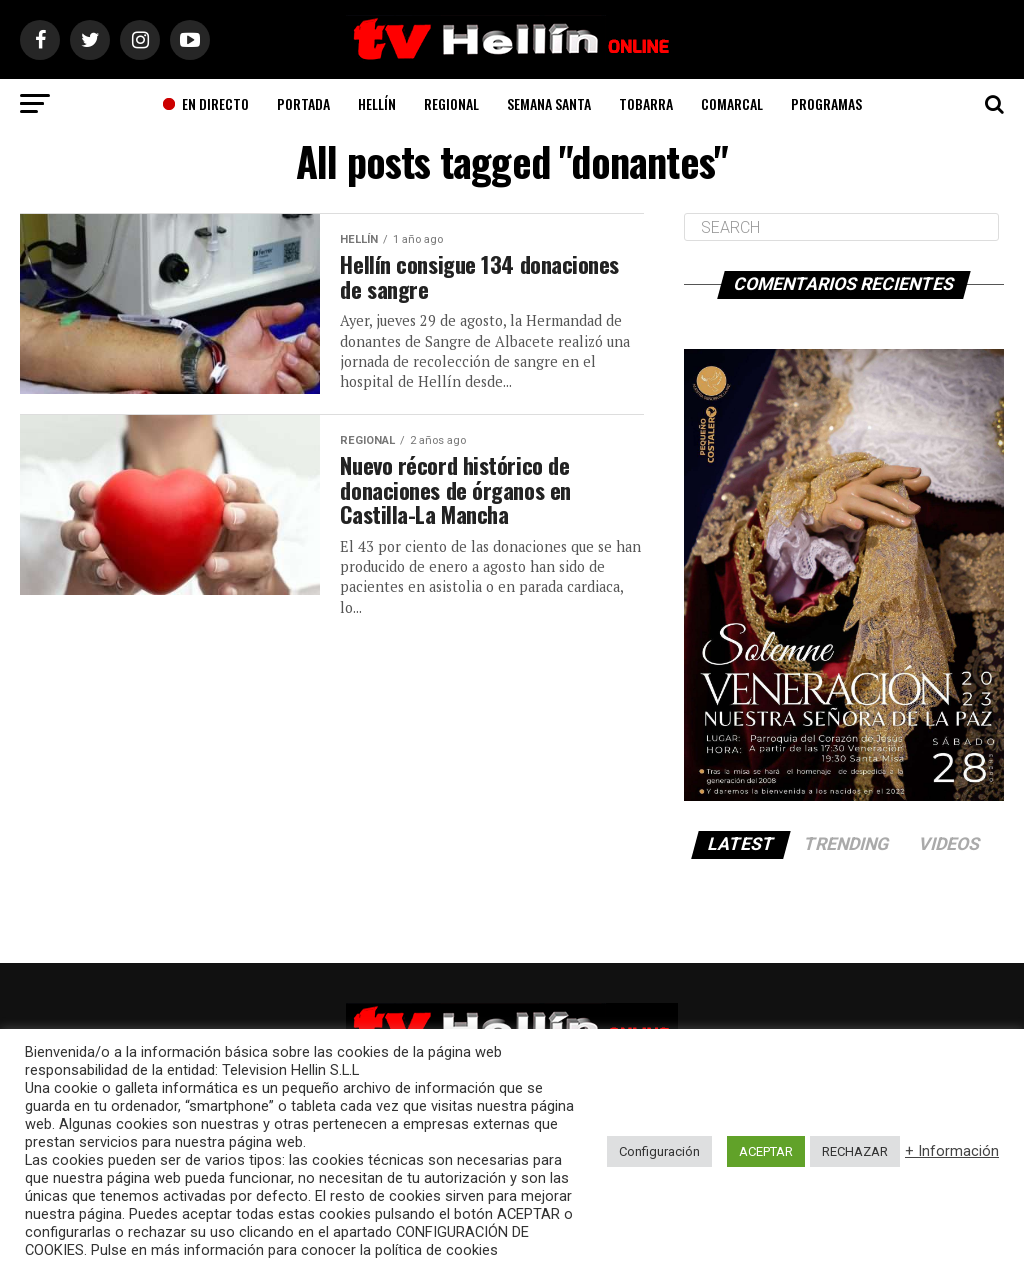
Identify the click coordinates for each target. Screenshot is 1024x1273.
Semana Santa (549, 103)
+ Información (952, 1151)
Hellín (377, 103)
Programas (826, 103)
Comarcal (732, 103)
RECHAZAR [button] (855, 1151)
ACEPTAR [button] (766, 1151)
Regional (451, 103)
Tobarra (646, 103)
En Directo (205, 103)
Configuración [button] (659, 1151)
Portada (303, 103)
